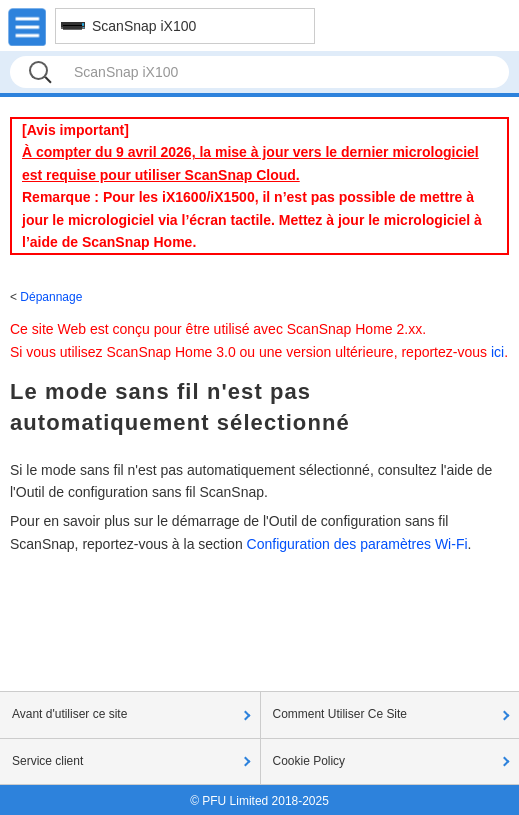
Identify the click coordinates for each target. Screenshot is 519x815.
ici (497, 352)
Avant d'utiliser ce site (69, 714)
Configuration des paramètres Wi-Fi (357, 544)
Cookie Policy (309, 761)
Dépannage (51, 297)
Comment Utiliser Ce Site (340, 714)
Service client (47, 761)
